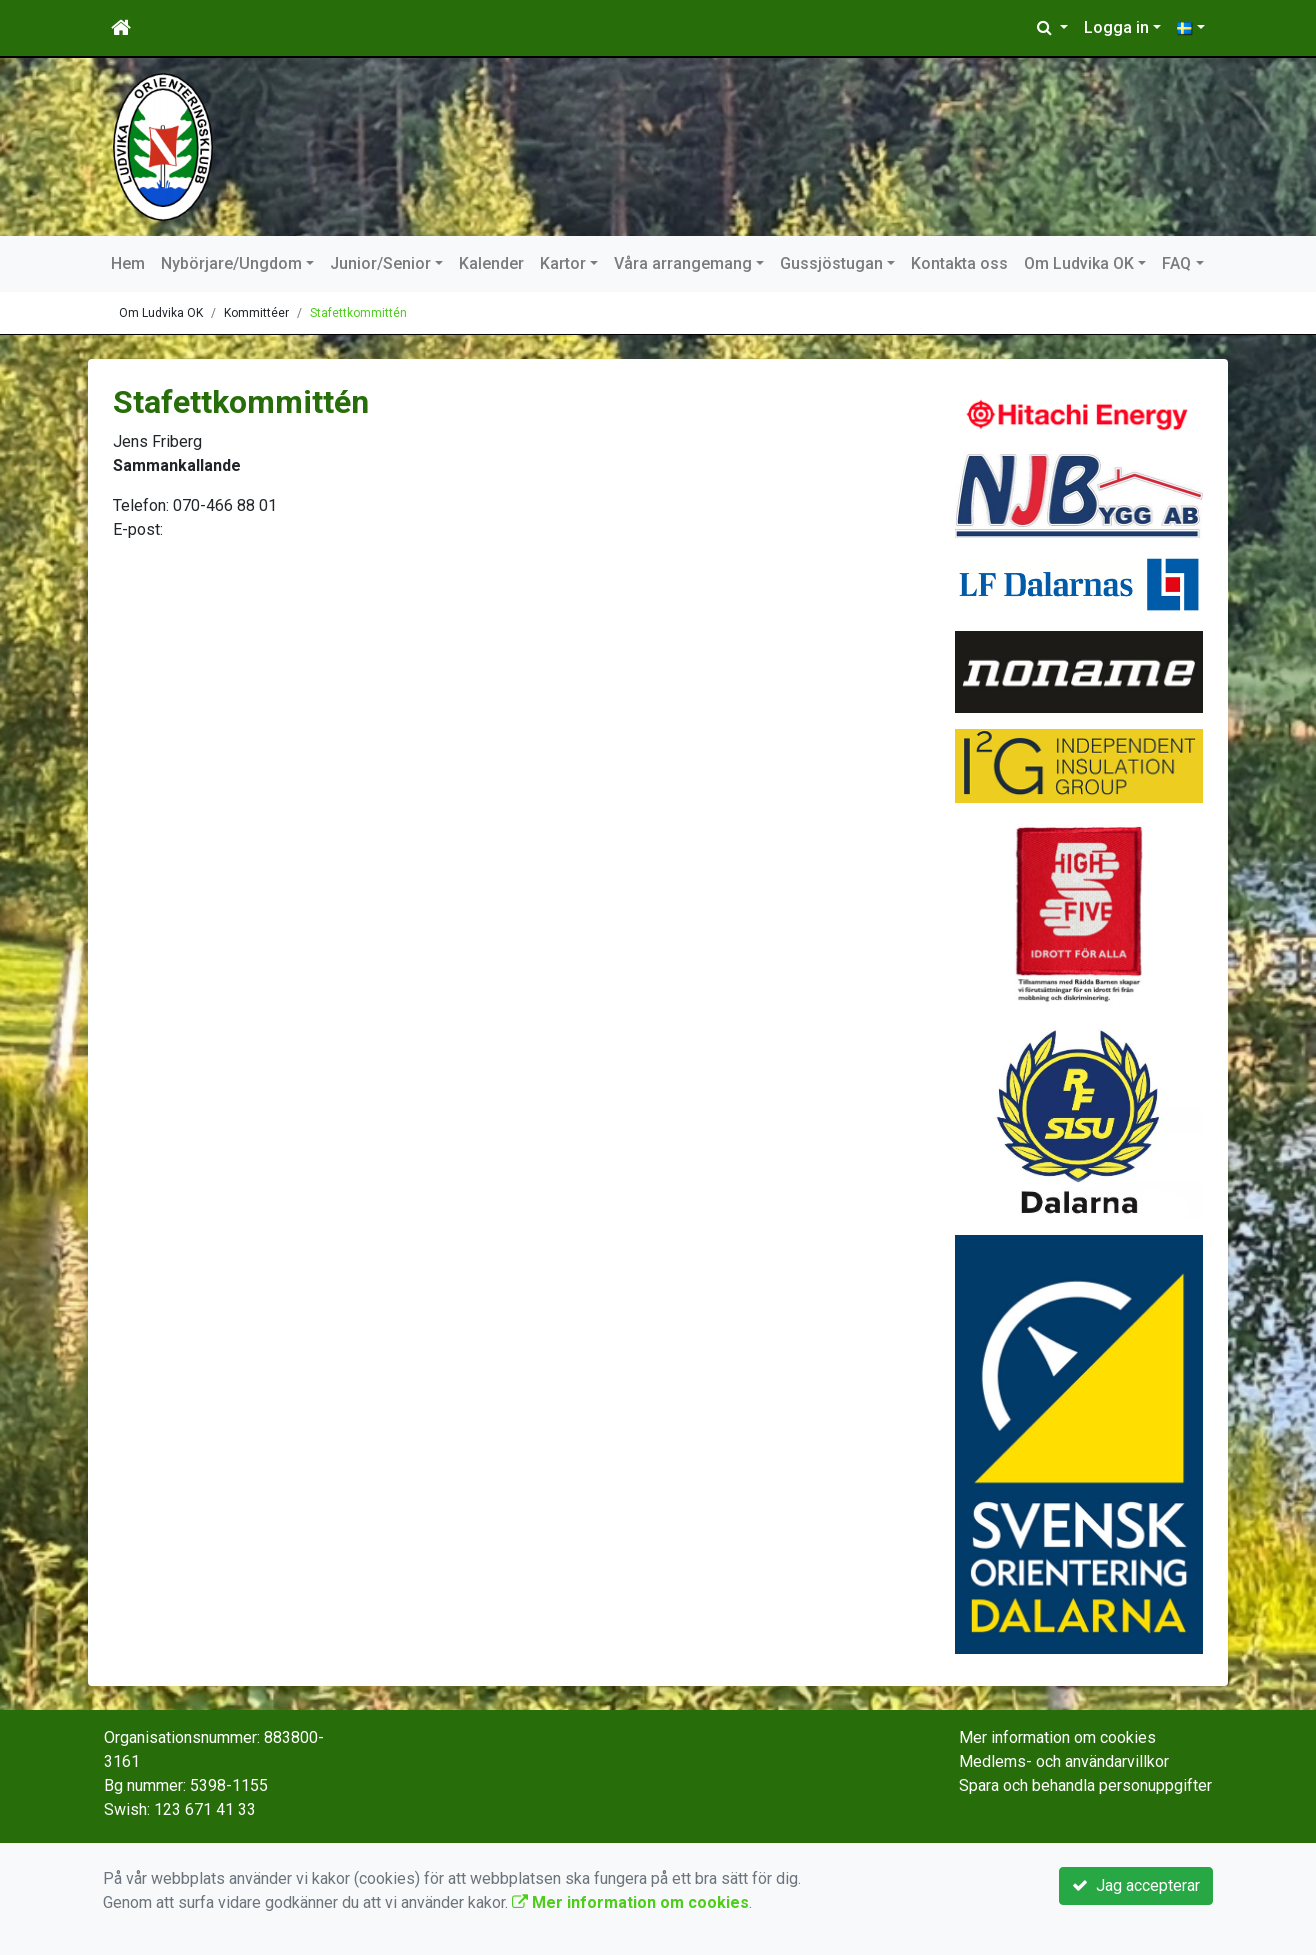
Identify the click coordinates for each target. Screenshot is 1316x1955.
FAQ (1176, 263)
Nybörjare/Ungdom (231, 263)
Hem (128, 263)
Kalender (491, 263)
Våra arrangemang (683, 263)
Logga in (1116, 27)
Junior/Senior (380, 263)
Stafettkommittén (358, 313)
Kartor (563, 263)
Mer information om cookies (1057, 1737)
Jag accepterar (1136, 1885)
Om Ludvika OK (1079, 263)
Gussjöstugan (831, 263)
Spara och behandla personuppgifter (1085, 1785)
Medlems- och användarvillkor (1064, 1761)
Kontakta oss (959, 263)
